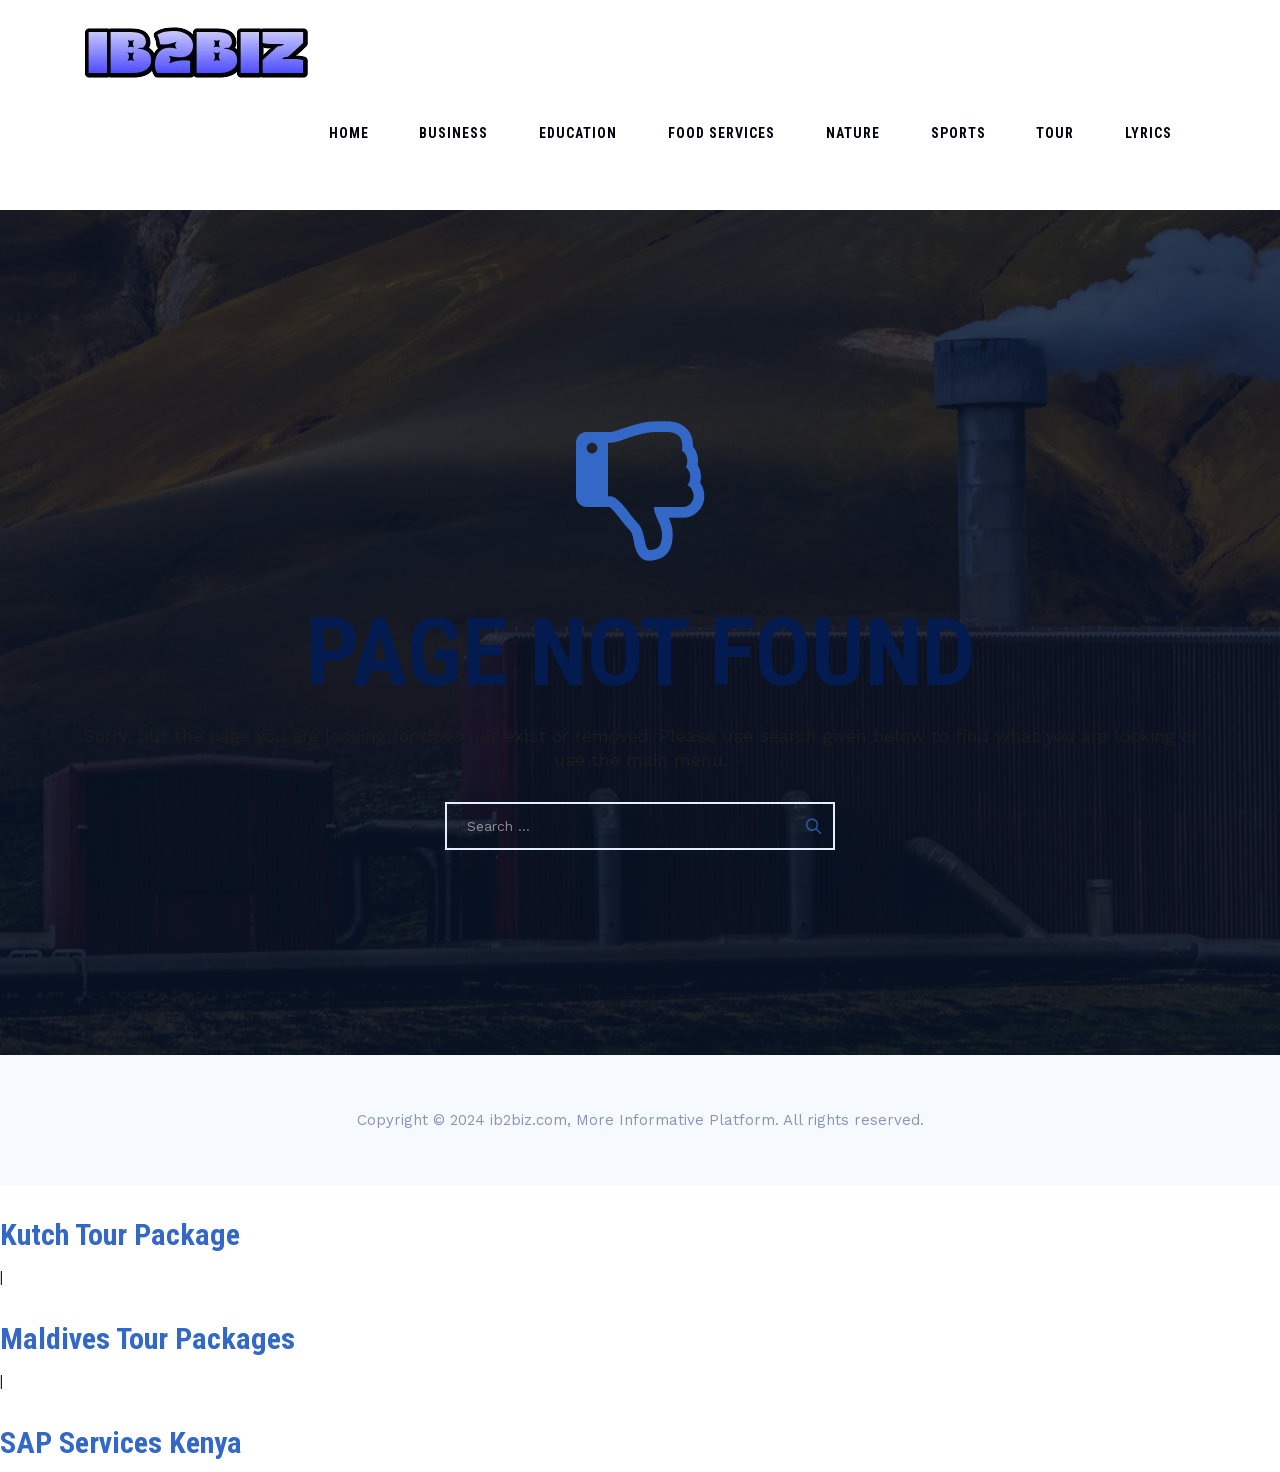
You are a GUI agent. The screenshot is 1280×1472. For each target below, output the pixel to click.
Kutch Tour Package (120, 1129)
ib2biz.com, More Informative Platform (632, 1015)
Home (512, 52)
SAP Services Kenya (121, 1337)
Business (595, 52)
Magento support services (158, 1441)
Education (698, 52)
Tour (1088, 52)
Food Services (819, 52)
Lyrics (1159, 52)
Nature (929, 52)
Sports (1012, 52)
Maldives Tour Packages (147, 1233)
